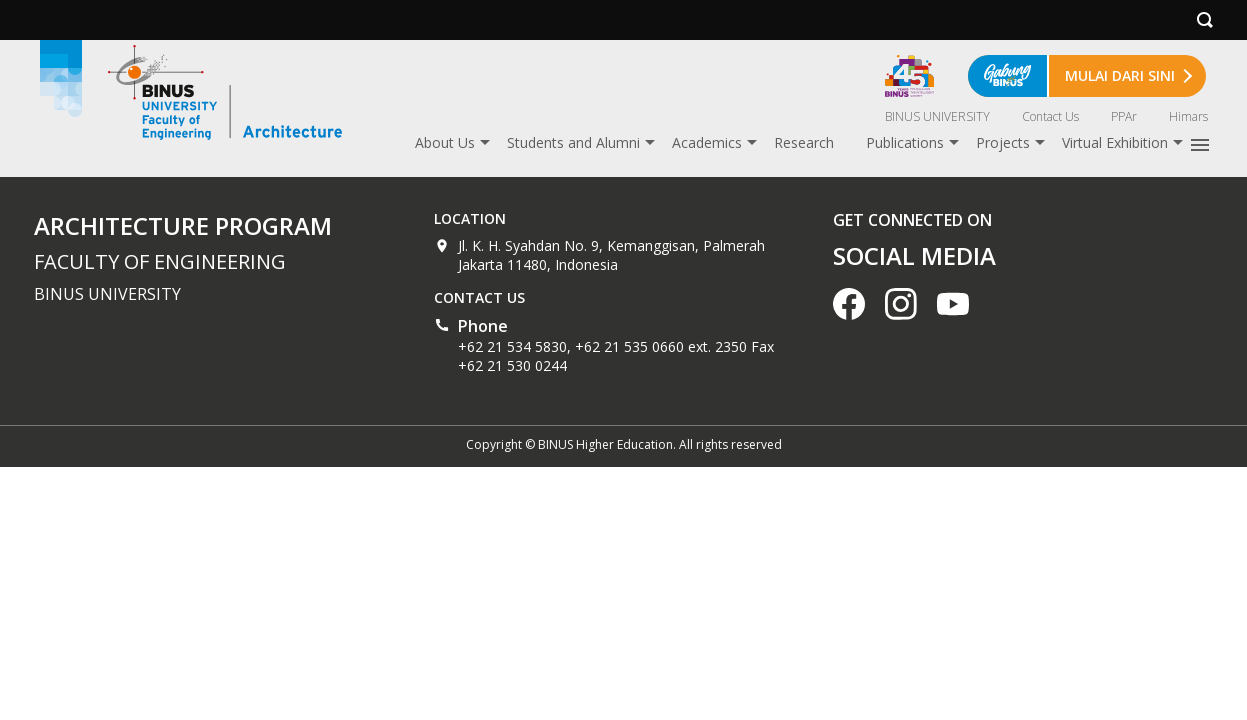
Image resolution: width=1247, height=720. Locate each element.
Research (804, 142)
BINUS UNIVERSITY (937, 116)
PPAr (1124, 116)
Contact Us (1050, 116)
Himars (1188, 116)
